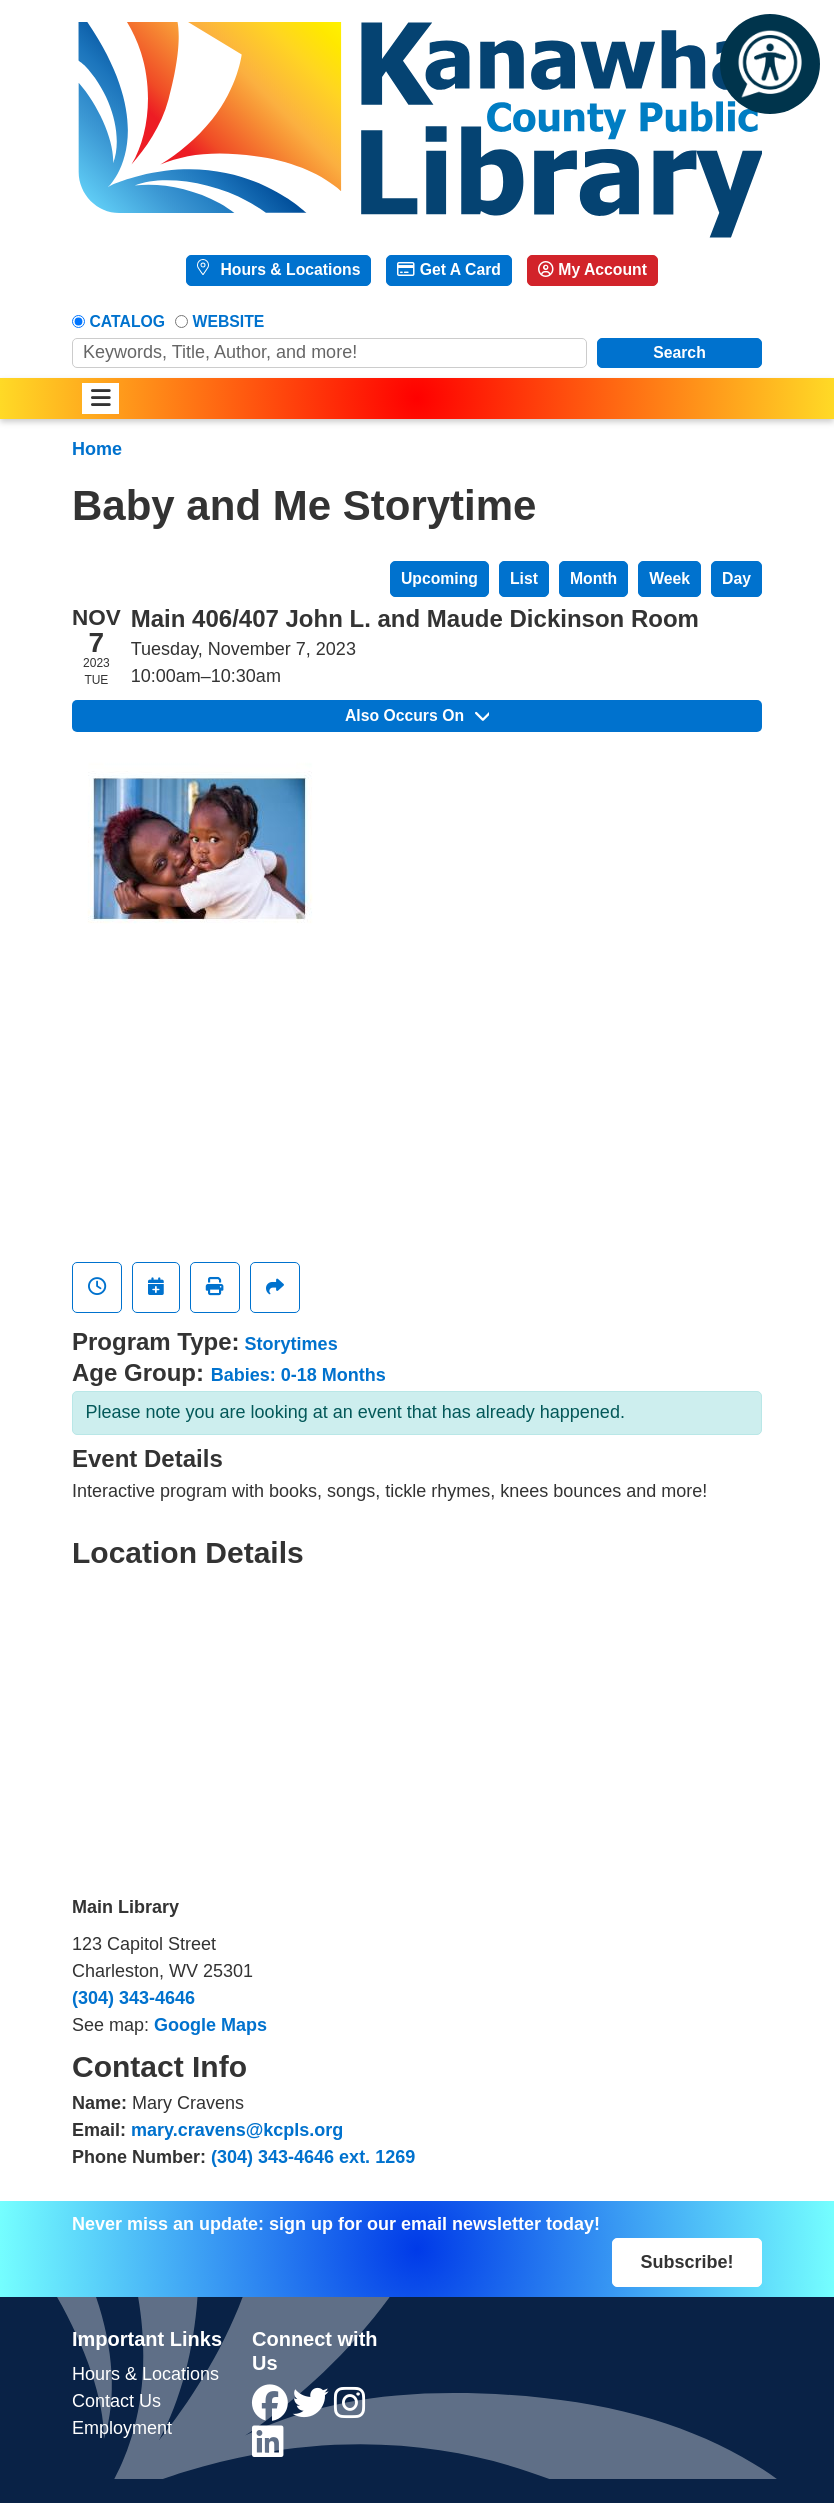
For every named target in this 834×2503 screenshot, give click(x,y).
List (524, 578)
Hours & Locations (288, 269)
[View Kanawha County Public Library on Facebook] (272, 2410)
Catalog (128, 321)
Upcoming (439, 578)
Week (669, 578)
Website (229, 321)
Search (679, 352)
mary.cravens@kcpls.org (237, 2130)
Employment (122, 2428)
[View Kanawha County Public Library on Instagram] (350, 2410)
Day (736, 578)
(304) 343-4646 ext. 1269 (313, 2157)
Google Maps (210, 2025)
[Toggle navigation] (100, 398)
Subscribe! (686, 2262)
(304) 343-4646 (133, 1998)
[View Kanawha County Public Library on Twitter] (313, 2410)
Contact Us (116, 2401)
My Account (592, 269)
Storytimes (291, 1344)
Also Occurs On (417, 715)
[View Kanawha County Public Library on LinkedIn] (268, 2449)
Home (97, 449)
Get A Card (448, 269)
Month (593, 578)
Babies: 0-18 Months (298, 1375)
